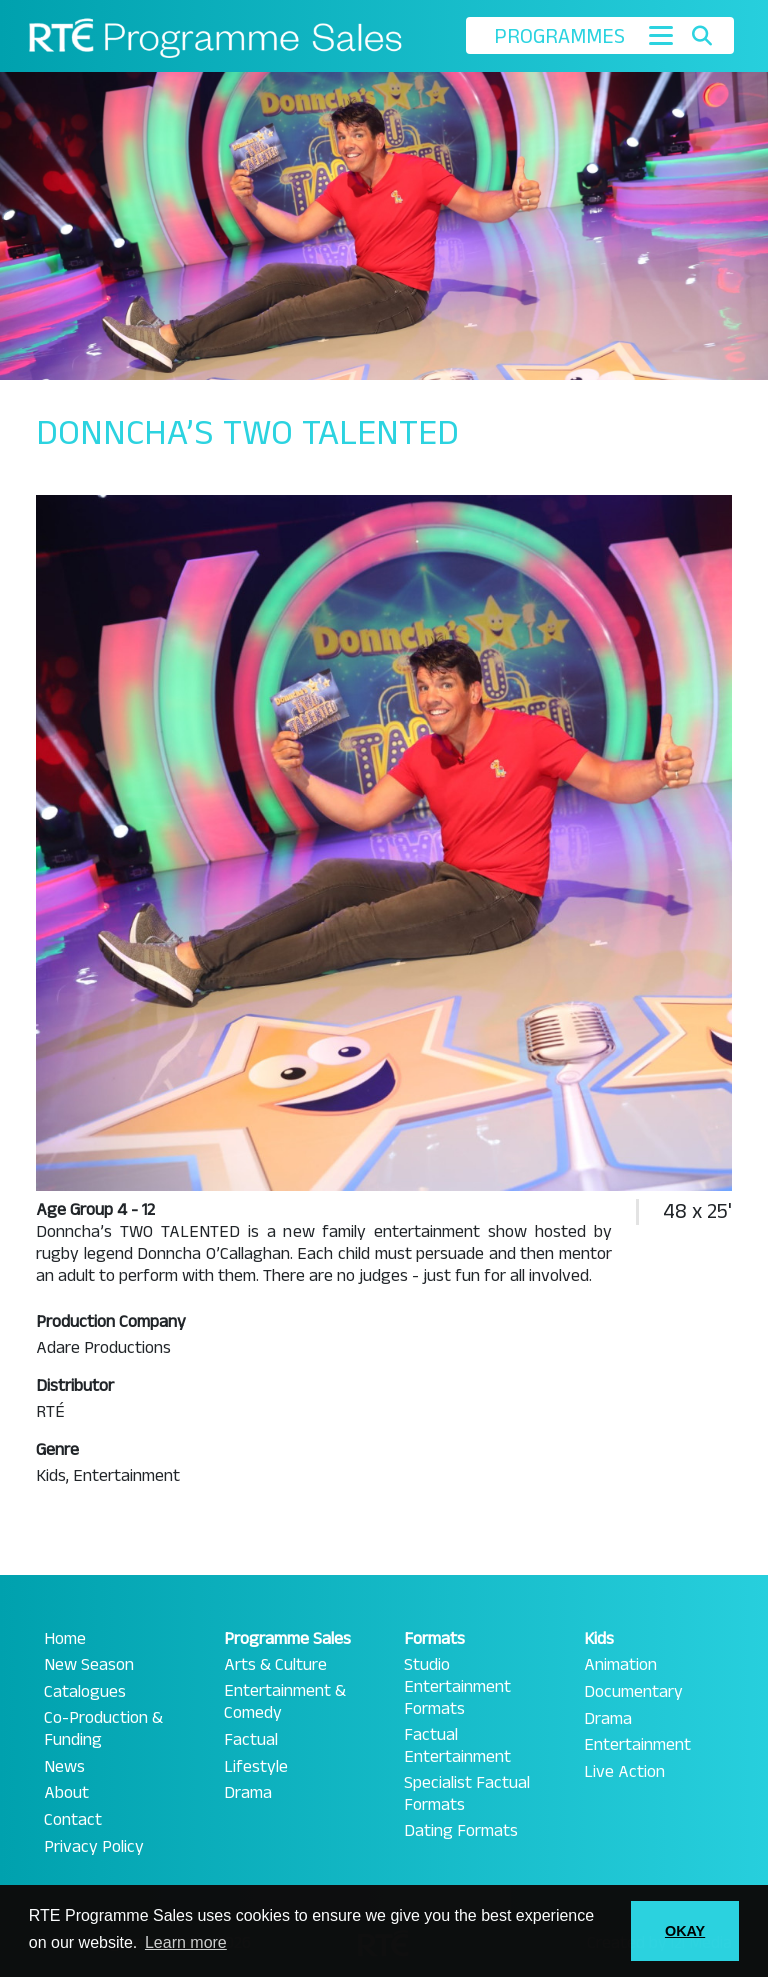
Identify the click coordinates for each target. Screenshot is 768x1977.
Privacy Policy (94, 1847)
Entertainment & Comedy (285, 1702)
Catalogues (85, 1692)
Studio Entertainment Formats (457, 1687)
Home (65, 1639)
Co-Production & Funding (103, 1729)
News (64, 1767)
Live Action (624, 1772)
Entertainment (637, 1745)
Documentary (633, 1692)
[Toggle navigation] (661, 35)
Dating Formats (461, 1831)
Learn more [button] (186, 1942)
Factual (251, 1740)
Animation (620, 1665)
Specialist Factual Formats (467, 1794)
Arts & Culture (275, 1665)
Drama (248, 1793)
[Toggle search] (701, 36)
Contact (73, 1820)
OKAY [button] (685, 1931)
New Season (89, 1665)
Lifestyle (256, 1767)
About (66, 1793)
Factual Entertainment (457, 1746)
